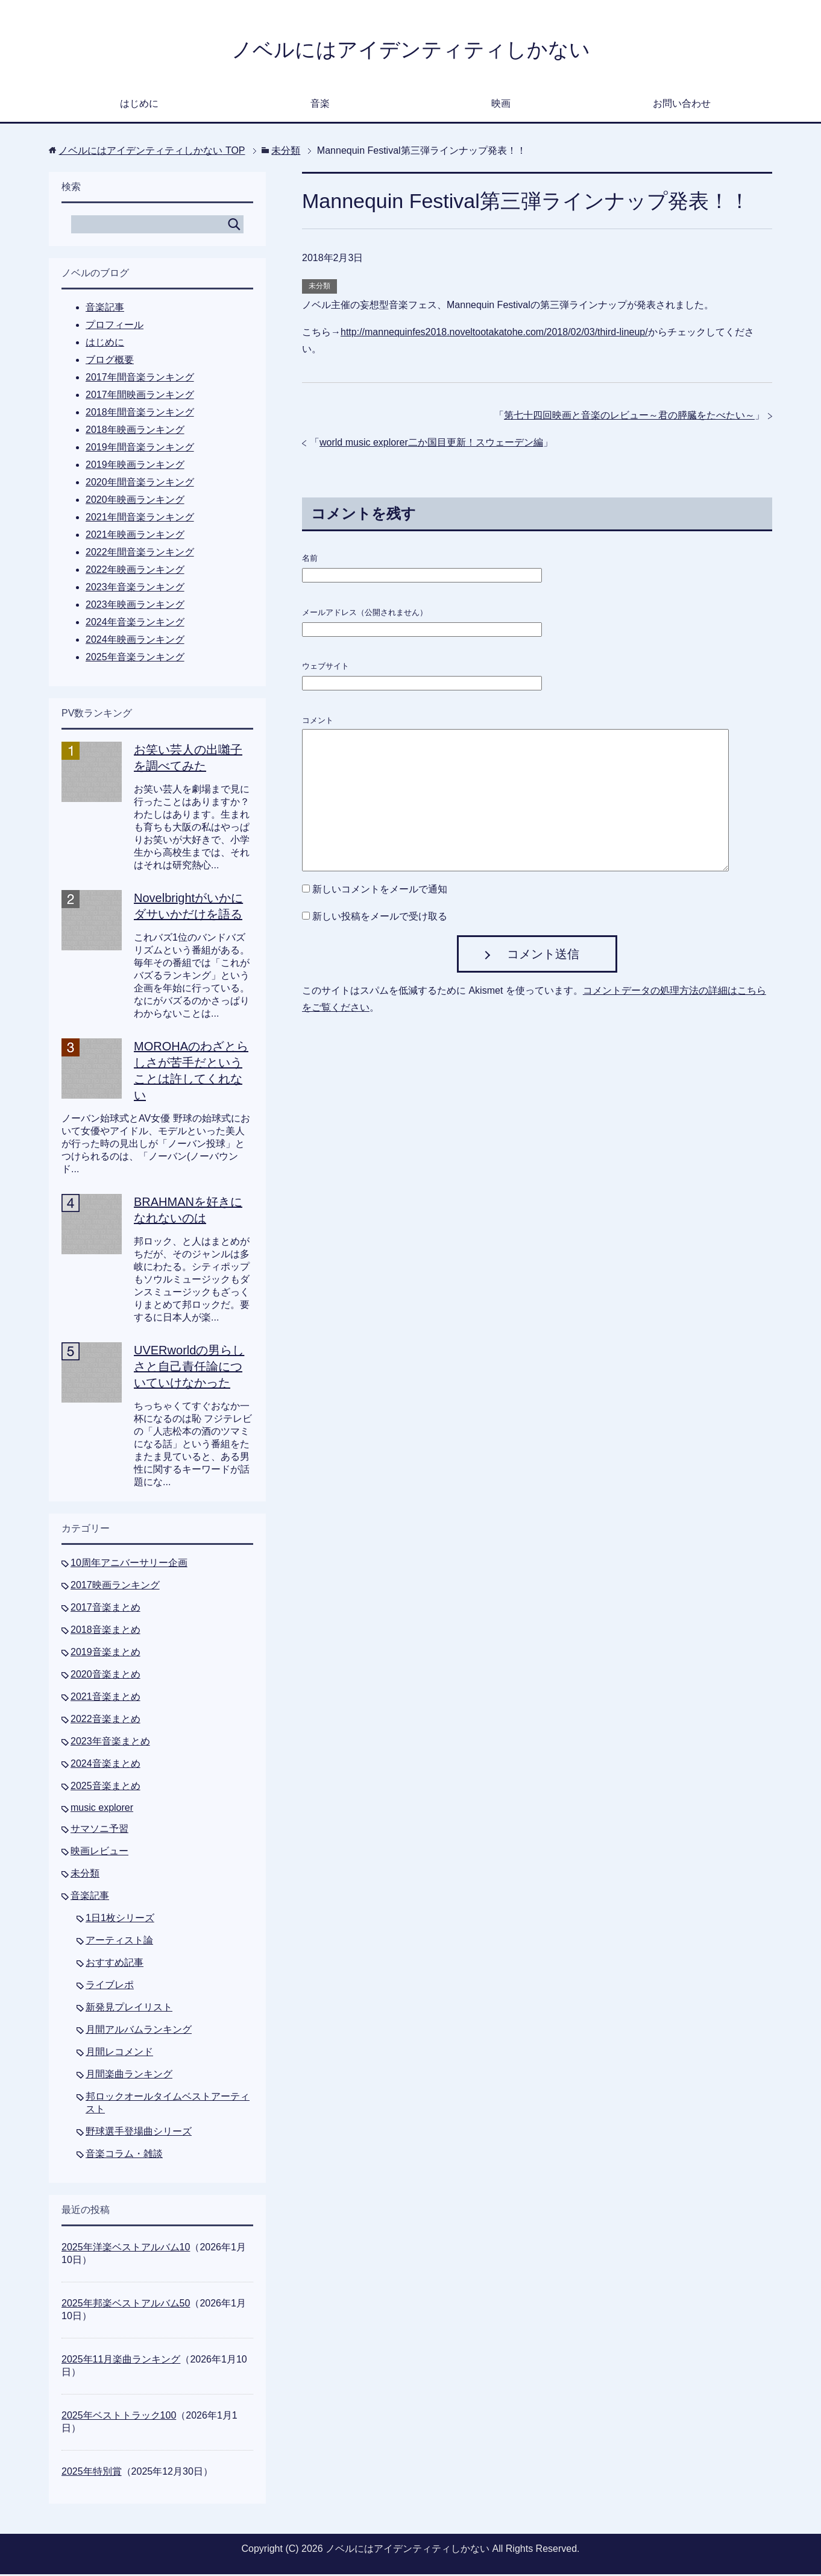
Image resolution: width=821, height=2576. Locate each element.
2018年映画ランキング (135, 431)
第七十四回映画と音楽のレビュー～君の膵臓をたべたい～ (629, 417)
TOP (151, 152)
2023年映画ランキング (135, 606)
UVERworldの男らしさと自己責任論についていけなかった (189, 1368)
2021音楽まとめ (105, 1698)
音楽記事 (105, 309)
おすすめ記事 (114, 1964)
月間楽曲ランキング (129, 2076)
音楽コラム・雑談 (124, 2155)
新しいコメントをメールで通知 (379, 891)
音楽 (320, 105)
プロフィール (114, 326)
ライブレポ (110, 1986)
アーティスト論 (119, 1942)
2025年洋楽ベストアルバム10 (125, 2249)
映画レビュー (99, 1853)
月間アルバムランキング (139, 2031)
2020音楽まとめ (105, 1676)
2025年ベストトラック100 (118, 2417)
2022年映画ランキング (135, 571)
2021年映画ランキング (135, 536)
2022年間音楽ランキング (140, 554)
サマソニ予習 (99, 1830)
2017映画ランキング (115, 1587)
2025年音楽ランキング (135, 659)
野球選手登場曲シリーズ (139, 2133)
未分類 (319, 287)
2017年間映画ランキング (140, 396)
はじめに (139, 105)
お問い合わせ (682, 105)
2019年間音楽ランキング (140, 449)
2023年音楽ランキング (135, 589)
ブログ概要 (110, 361)
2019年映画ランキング (135, 466)
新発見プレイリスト (129, 2009)
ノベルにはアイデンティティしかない (410, 50)
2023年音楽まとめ (110, 1743)
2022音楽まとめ (105, 1721)
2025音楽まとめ (105, 1787)
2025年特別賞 (91, 2473)
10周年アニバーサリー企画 (129, 1564)
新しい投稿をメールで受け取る (379, 918)
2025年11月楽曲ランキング (120, 2361)
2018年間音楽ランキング (140, 414)
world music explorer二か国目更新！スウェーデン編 (431, 444)
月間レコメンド (119, 2053)
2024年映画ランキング (135, 641)
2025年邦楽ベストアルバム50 (125, 2305)
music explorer (102, 1809)
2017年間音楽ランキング (140, 379)
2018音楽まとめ (105, 1631)
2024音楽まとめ (105, 1765)
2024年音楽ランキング (135, 624)
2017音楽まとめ (105, 1609)
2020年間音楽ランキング (140, 484)
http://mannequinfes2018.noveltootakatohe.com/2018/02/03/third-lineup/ (494, 334)
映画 (501, 105)
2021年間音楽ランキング (140, 519)
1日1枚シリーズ (120, 1920)
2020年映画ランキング (135, 501)
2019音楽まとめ (105, 1654)
